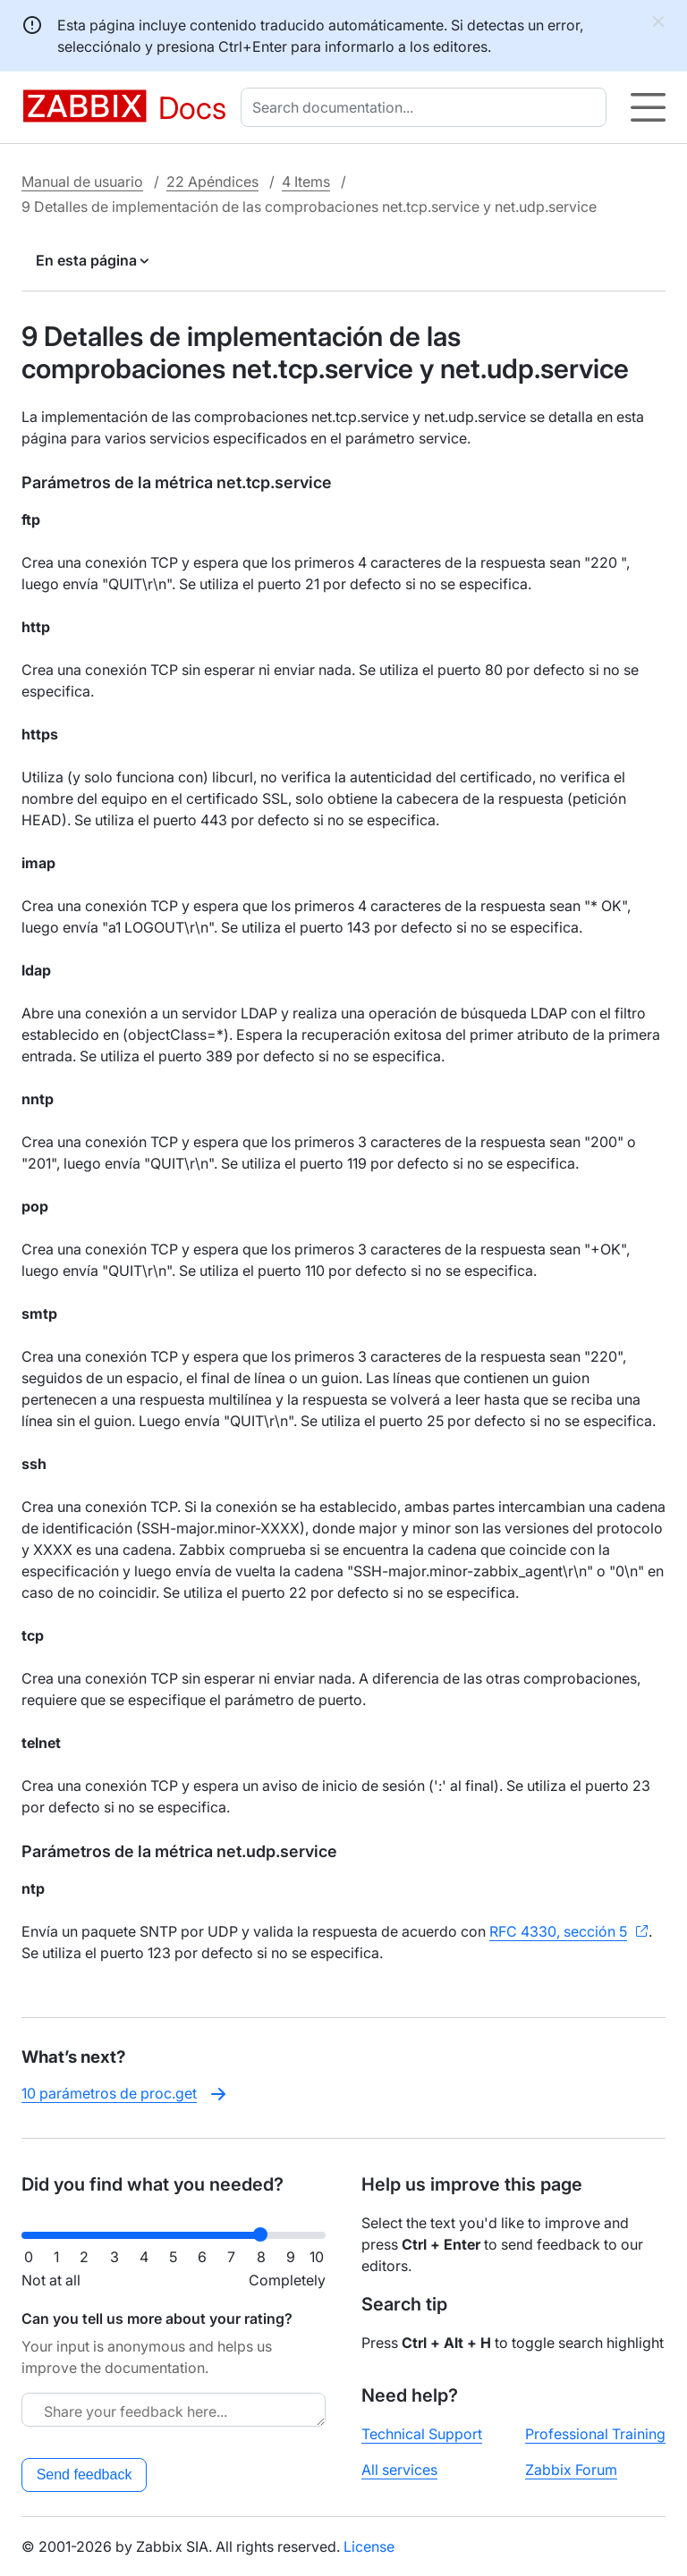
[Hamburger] (648, 107)
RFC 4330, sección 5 (558, 1931)
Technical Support (421, 2434)
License (369, 2546)
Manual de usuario (82, 181)
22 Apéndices (212, 181)
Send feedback (84, 2474)
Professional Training (595, 2434)
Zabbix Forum (571, 2470)
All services (399, 2470)
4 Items (306, 181)
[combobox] (427, 107)
